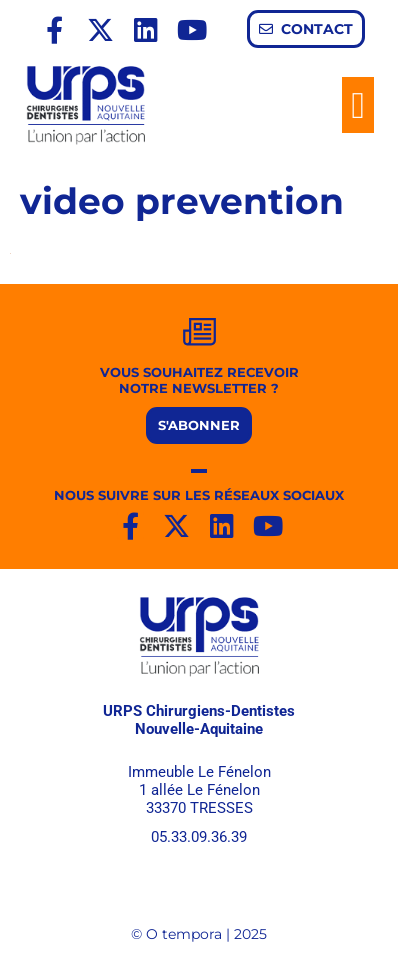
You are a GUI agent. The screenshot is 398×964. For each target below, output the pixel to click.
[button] (358, 105)
